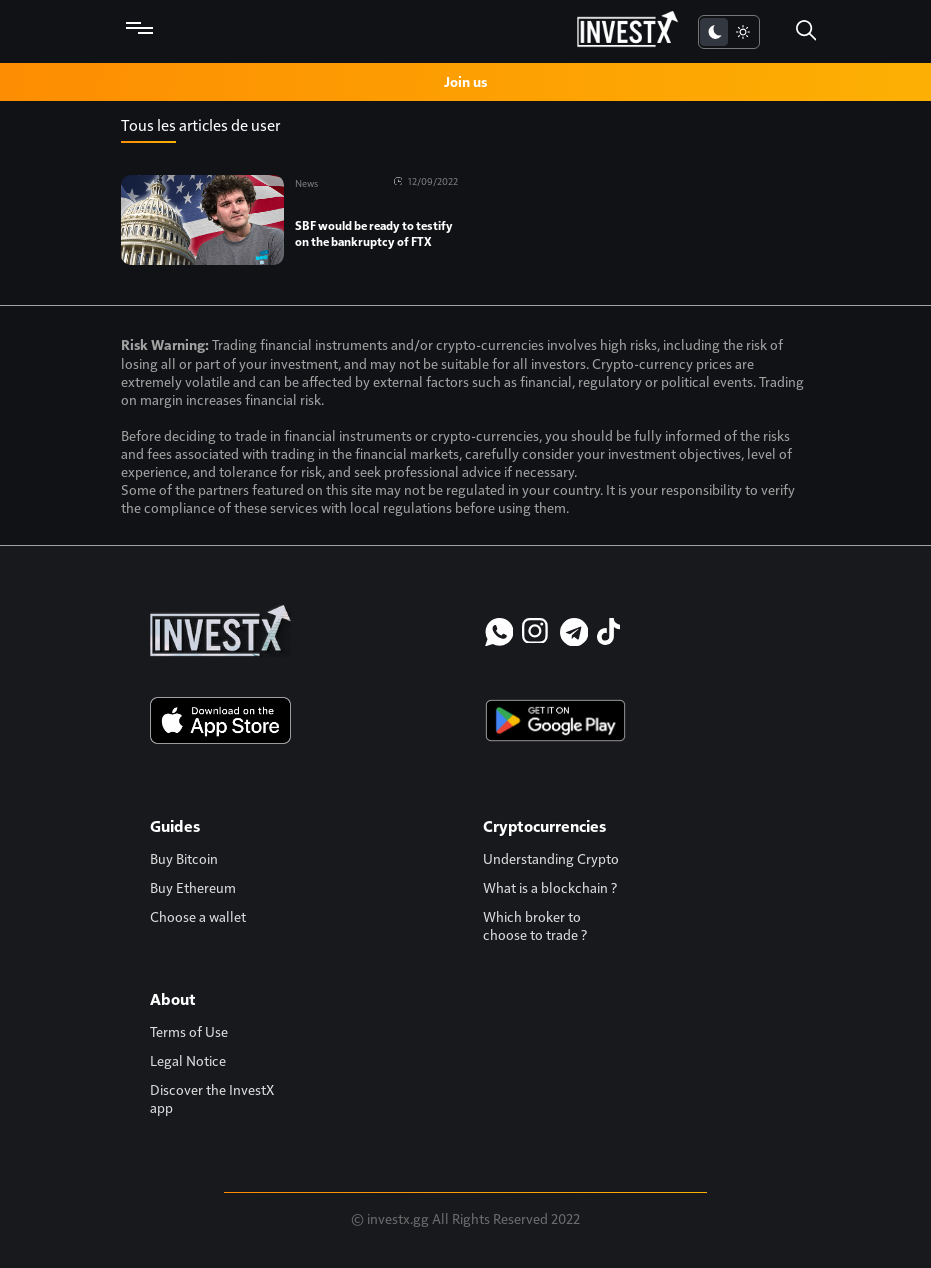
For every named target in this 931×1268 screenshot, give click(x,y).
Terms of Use (189, 1031)
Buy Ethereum (193, 887)
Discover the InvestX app (212, 1098)
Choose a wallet (198, 916)
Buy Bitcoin (184, 858)
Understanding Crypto (551, 858)
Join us (465, 81)
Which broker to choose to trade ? (535, 925)
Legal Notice (188, 1060)
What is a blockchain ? (550, 887)
